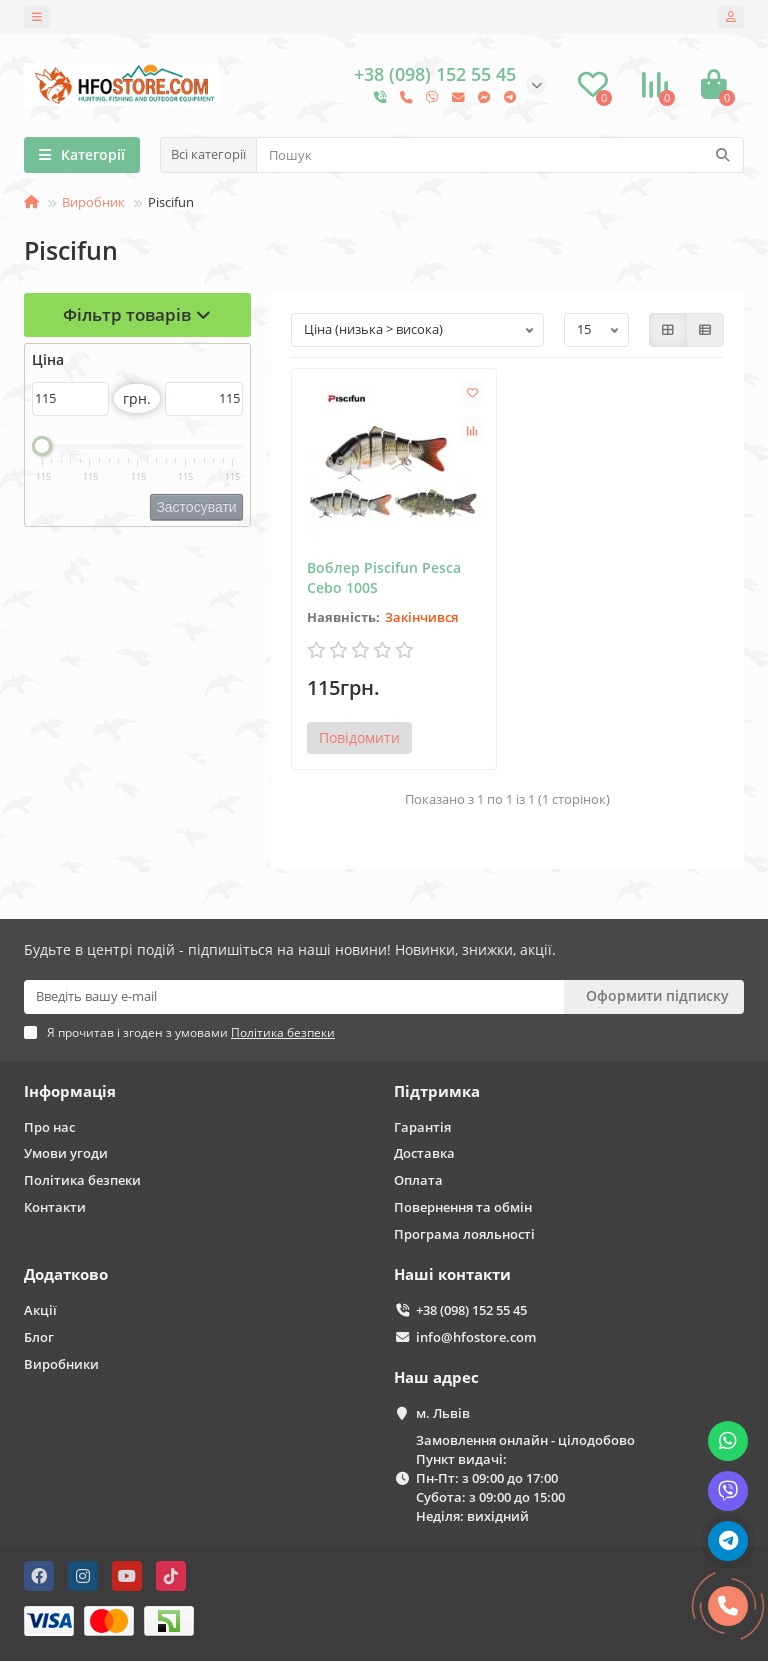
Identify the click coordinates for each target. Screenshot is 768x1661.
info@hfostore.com (476, 1337)
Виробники (61, 1364)
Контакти (55, 1207)
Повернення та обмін (463, 1207)
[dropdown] (37, 17)
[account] (731, 17)
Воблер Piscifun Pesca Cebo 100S (384, 577)
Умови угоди (66, 1153)
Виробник (93, 202)
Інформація (70, 1091)
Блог (39, 1337)
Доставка (424, 1153)
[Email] (294, 997)
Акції (40, 1310)
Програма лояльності (464, 1234)
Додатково (66, 1274)
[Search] (500, 155)
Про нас (49, 1127)
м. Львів (443, 1413)
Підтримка (437, 1091)
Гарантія (422, 1127)
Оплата (418, 1180)
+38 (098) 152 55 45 (471, 1310)
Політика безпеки (82, 1180)
